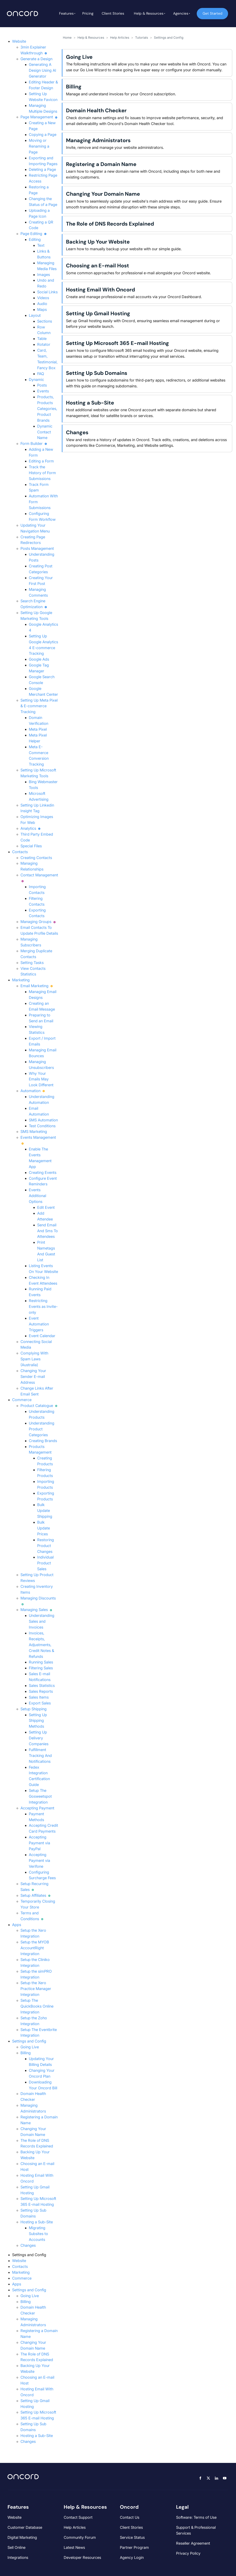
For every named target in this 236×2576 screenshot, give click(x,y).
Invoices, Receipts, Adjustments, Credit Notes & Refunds (41, 1645)
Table (42, 338)
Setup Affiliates (35, 1895)
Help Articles (119, 38)
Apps (16, 1924)
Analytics (30, 828)
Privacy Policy (188, 2553)
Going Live (29, 2047)
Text (40, 245)
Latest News (74, 2547)
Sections (44, 321)
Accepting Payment (37, 1808)
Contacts (20, 852)
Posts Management (37, 548)
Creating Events (42, 1172)
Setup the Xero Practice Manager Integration (35, 1989)
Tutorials (141, 38)
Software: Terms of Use (196, 2517)
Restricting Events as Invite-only (43, 1306)
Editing (35, 239)
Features (65, 13)
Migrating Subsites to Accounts (38, 2234)
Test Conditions (42, 1126)
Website (19, 41)
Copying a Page (42, 134)
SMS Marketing (33, 1131)
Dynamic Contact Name (44, 432)
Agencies (179, 13)
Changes (28, 2245)
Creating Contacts (36, 857)
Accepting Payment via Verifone (39, 1860)
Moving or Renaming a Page (39, 146)
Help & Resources (147, 13)
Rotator (43, 344)
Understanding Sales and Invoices (41, 1621)
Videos (43, 298)
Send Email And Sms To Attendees (47, 1231)
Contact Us (129, 2517)
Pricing (86, 13)
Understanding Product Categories (41, 1429)
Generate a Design (36, 59)
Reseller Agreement (193, 2543)
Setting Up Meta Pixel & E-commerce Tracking (39, 706)
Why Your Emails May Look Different (41, 1079)
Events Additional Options (37, 1196)
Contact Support (78, 2517)
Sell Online (16, 2547)
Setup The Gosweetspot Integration (40, 1796)
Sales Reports (41, 1691)
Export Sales (40, 1703)
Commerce (22, 1400)
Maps (42, 309)
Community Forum (80, 2537)
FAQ (40, 373)
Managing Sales (36, 1609)
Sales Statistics (42, 1685)
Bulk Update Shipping (44, 1510)
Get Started (206, 10)
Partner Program (134, 2547)
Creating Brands (43, 1441)
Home (67, 38)
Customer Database (25, 2527)
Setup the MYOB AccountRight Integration (34, 1948)
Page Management (38, 117)
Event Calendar (42, 1336)
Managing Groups (38, 921)
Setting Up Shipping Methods (38, 1721)
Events (43, 391)
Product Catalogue (38, 1405)
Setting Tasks (32, 962)
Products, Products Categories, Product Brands (47, 409)
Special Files (31, 846)
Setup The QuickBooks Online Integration (36, 2006)
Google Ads (39, 659)
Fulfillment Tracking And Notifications (40, 1756)
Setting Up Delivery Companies (38, 1738)
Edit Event (46, 1207)
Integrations (18, 2557)
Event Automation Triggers (39, 1324)
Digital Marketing (22, 2537)
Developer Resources (82, 2557)
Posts (42, 385)
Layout (35, 315)
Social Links (47, 292)
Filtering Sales (41, 1668)
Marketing (21, 980)
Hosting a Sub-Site (36, 2222)
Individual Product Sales (45, 1563)
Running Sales (41, 1662)
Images (43, 274)
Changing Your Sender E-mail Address (33, 1376)
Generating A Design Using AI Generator (42, 70)
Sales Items (39, 1697)
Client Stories (112, 13)
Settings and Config (29, 2041)
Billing (25, 2053)
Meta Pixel (38, 729)
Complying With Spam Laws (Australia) (34, 1359)
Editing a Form (41, 461)
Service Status (132, 2537)
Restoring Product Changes (45, 1546)
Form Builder (33, 443)
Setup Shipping (33, 1709)
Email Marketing (36, 986)
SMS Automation (43, 1120)
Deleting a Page (42, 169)
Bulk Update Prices (43, 1528)
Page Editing (33, 233)
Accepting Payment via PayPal (39, 1843)
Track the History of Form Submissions (42, 473)
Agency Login (132, 2557)
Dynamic (36, 379)
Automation (32, 1091)
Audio (42, 303)
